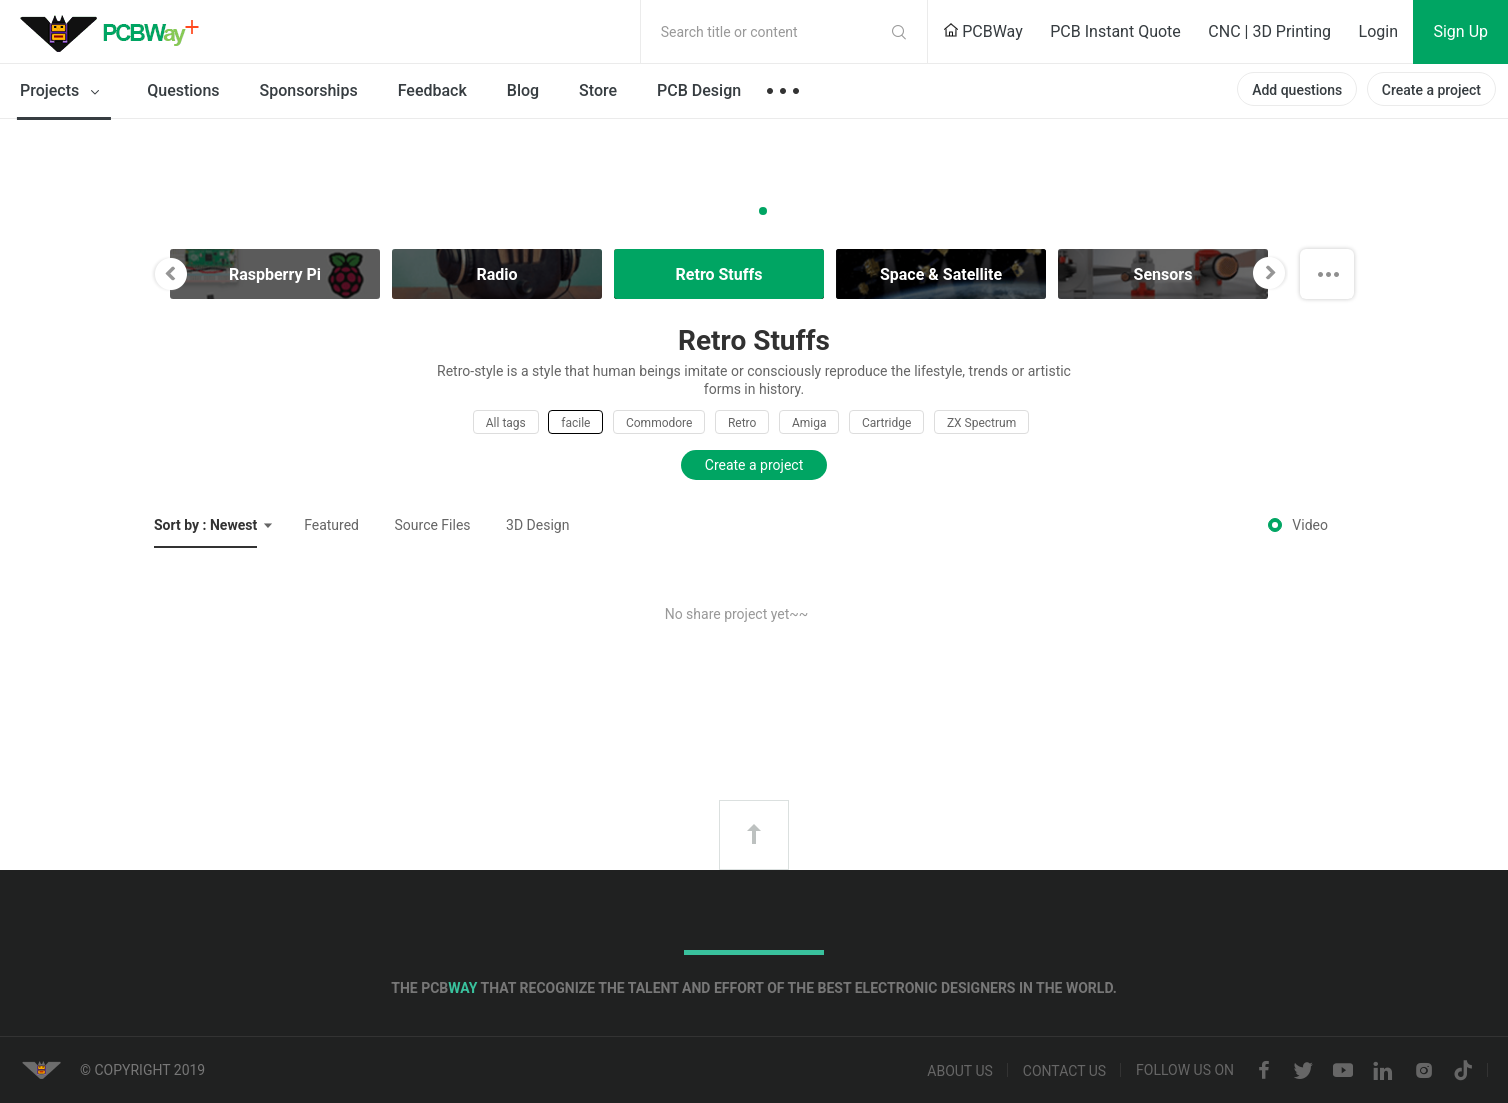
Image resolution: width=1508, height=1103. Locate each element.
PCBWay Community (115, 32)
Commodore (659, 423)
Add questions (1297, 90)
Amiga (809, 423)
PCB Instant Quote (1115, 31)
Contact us (1064, 1071)
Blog (523, 90)
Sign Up (1460, 31)
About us (960, 1071)
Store (598, 90)
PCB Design (699, 90)
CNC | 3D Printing (1269, 31)
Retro (742, 423)
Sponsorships (309, 90)
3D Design (537, 525)
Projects (63, 92)
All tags (506, 423)
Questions (183, 90)
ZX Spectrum (981, 423)
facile (575, 423)
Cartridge (886, 423)
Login (1378, 31)
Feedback (432, 90)
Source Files (433, 525)
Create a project (1431, 90)
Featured (331, 525)
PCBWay (983, 31)
